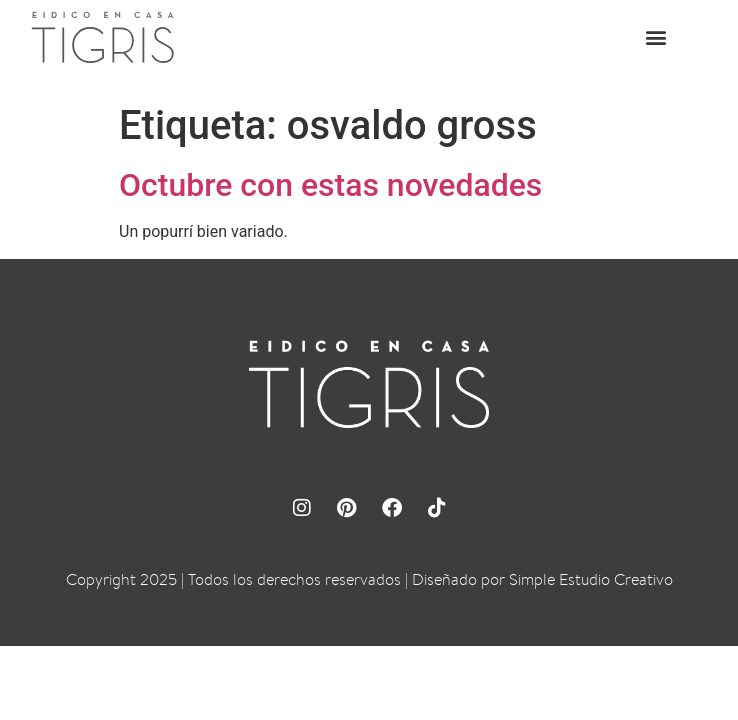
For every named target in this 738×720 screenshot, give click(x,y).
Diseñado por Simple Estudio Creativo (542, 579)
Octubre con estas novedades (330, 185)
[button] (656, 37)
